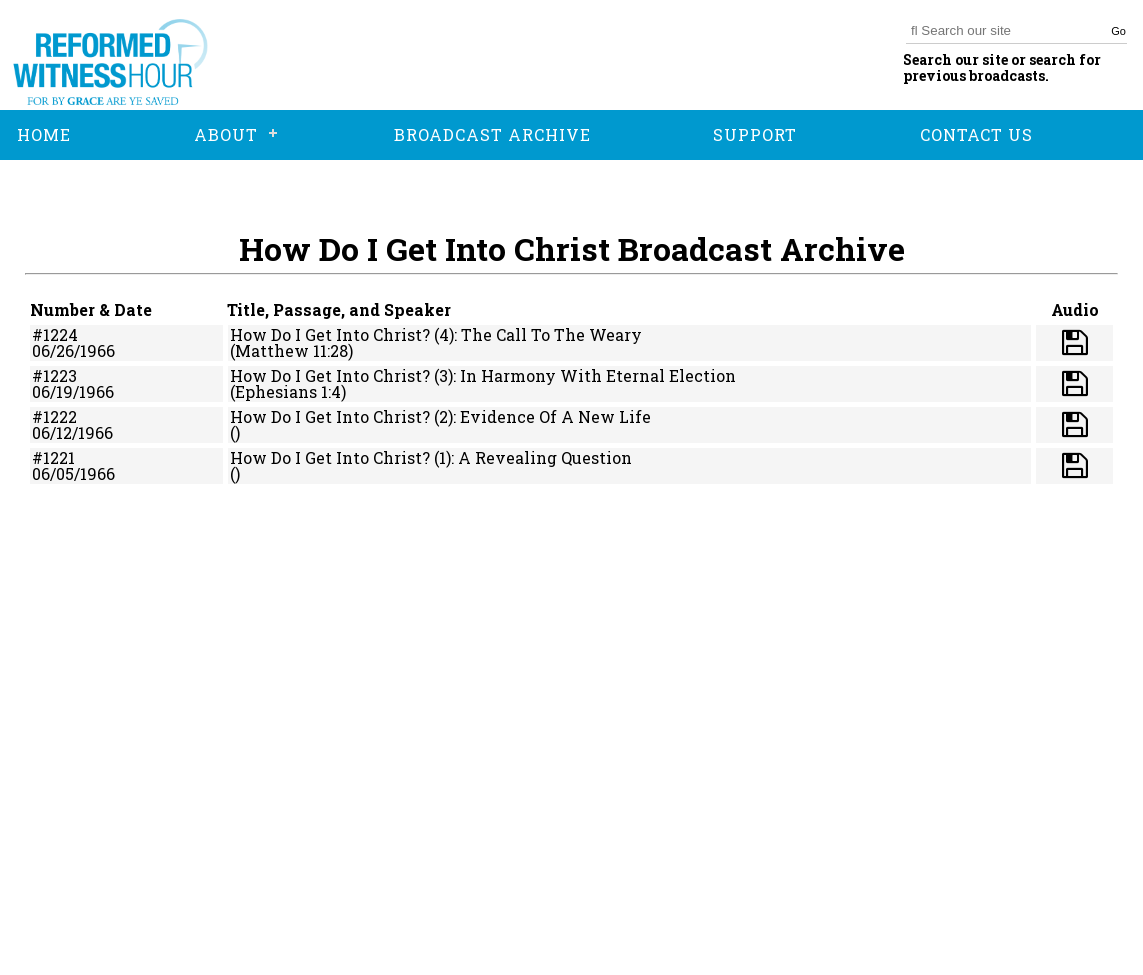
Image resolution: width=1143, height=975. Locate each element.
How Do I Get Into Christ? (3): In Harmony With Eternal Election (483, 375)
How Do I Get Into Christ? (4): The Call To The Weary (436, 334)
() (235, 432)
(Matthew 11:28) (291, 350)
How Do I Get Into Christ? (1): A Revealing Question (431, 457)
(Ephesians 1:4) (288, 391)
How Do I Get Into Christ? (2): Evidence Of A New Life (440, 416)
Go (1118, 31)
